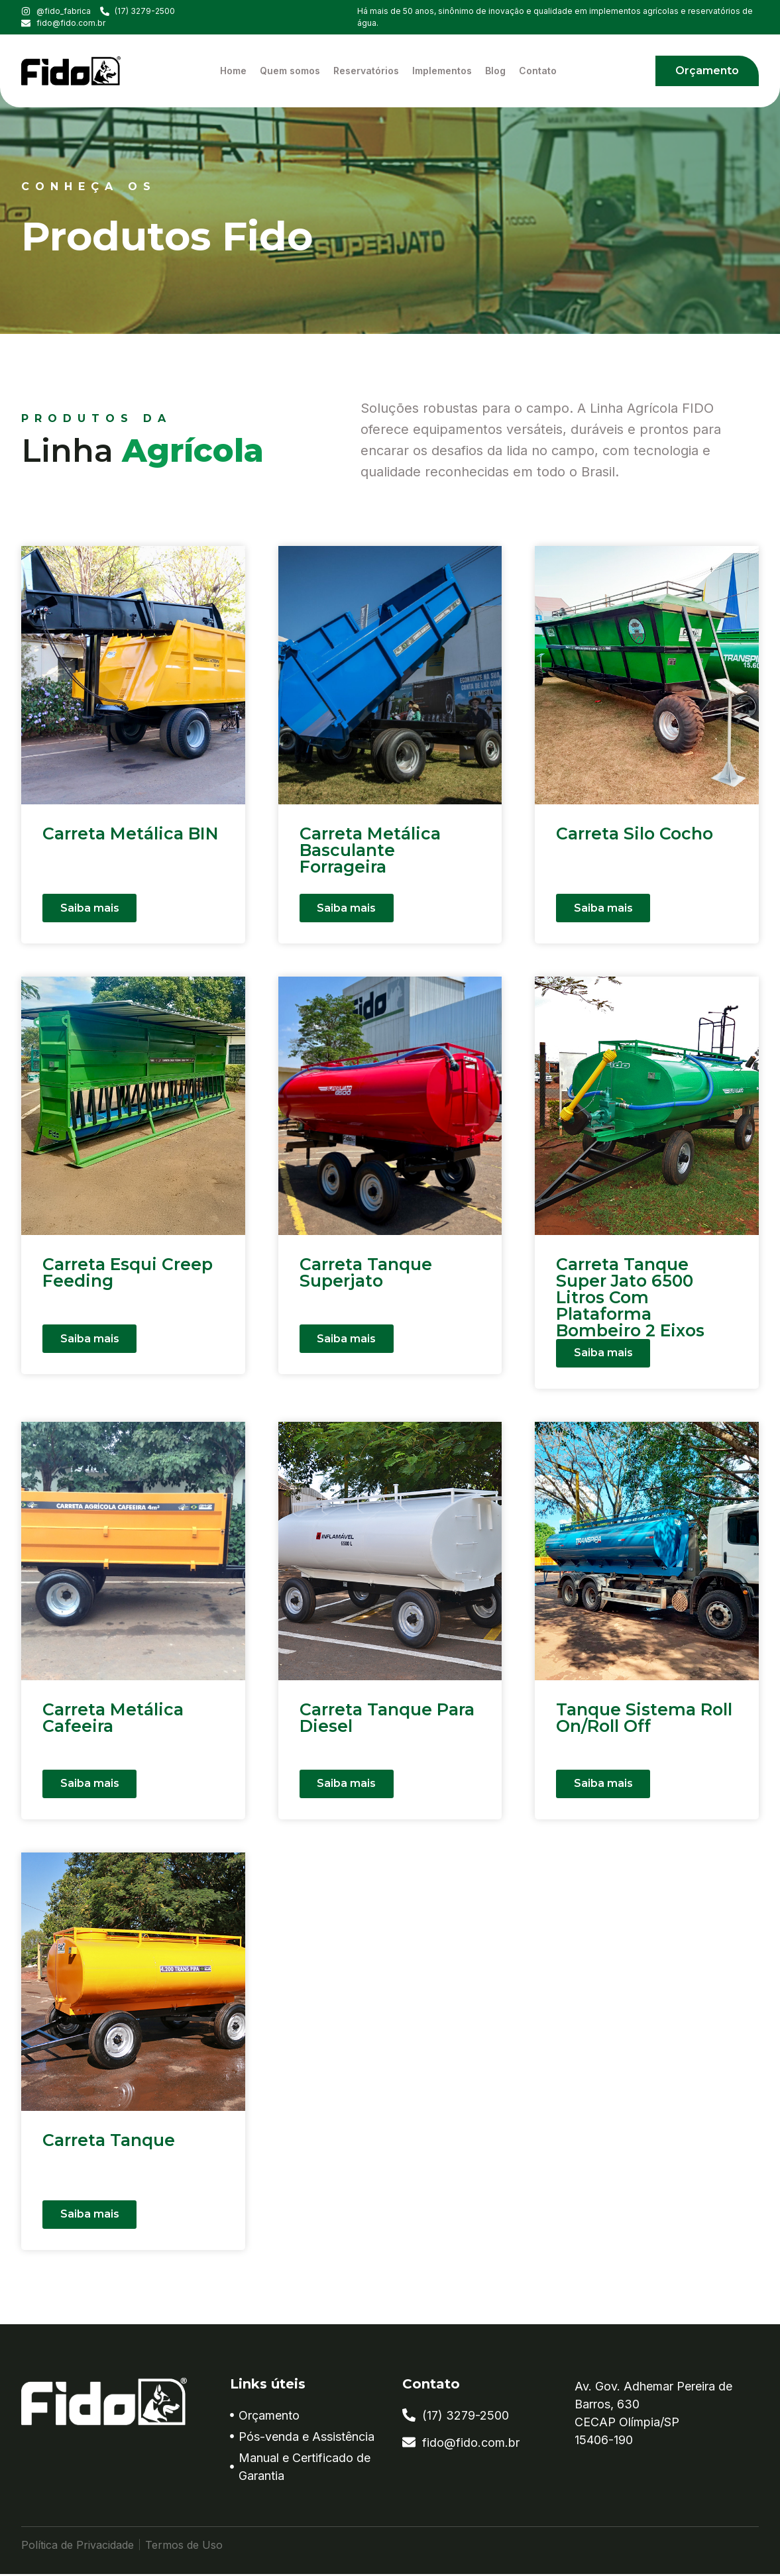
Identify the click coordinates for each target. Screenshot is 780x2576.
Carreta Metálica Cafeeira (113, 1719)
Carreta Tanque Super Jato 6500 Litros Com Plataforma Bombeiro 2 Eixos (630, 1297)
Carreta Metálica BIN (130, 833)
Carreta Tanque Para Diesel (387, 1719)
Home (233, 70)
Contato (538, 70)
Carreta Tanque (108, 2142)
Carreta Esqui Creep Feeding (127, 1272)
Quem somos (290, 70)
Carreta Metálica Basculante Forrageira (370, 850)
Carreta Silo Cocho (634, 833)
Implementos (442, 70)
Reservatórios (366, 70)
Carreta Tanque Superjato (366, 1272)
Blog (495, 70)
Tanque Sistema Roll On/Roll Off (644, 1719)
